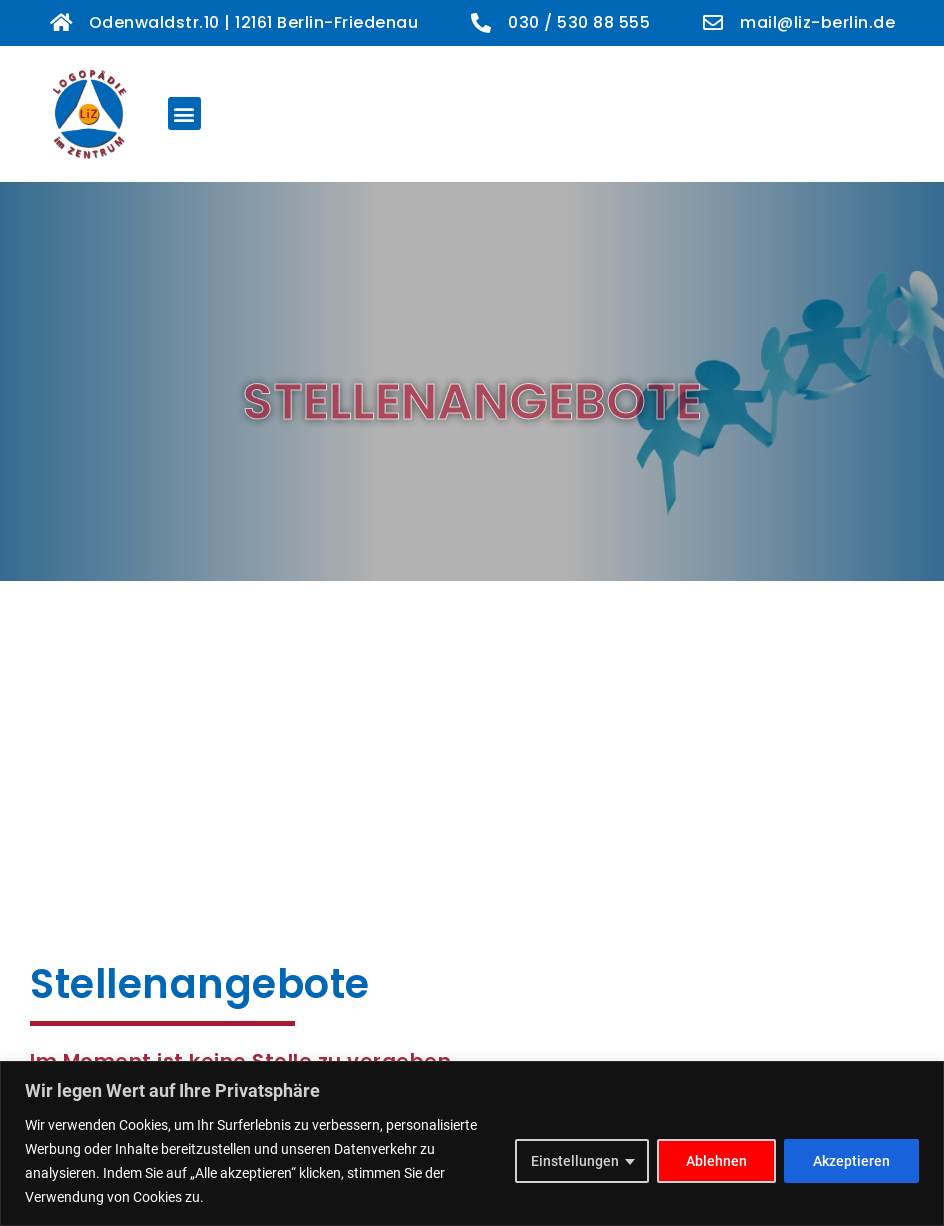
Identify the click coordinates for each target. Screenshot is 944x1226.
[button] (184, 113)
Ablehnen (716, 1161)
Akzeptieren (851, 1161)
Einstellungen (575, 1161)
